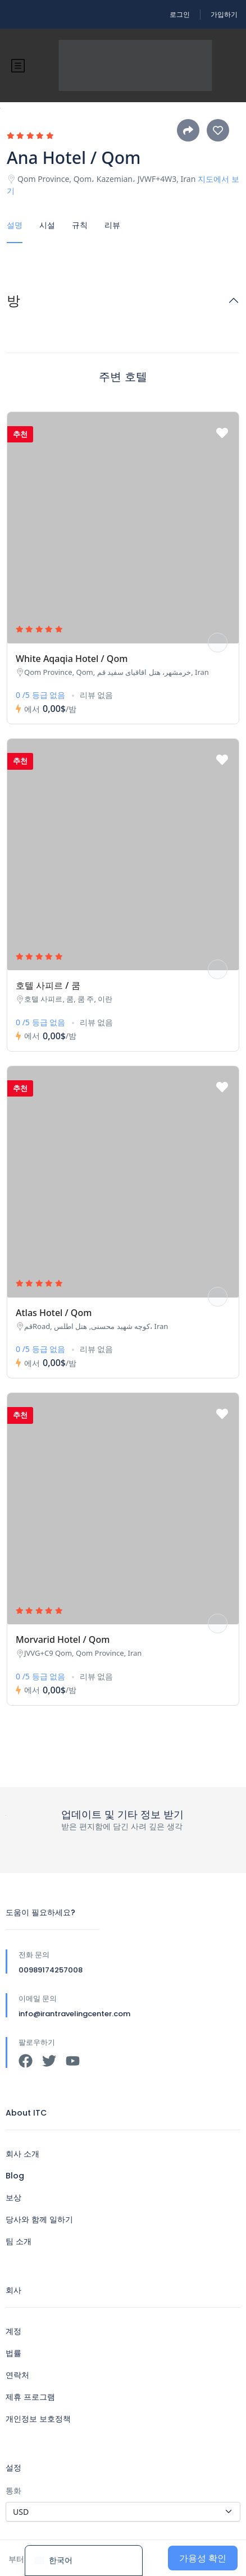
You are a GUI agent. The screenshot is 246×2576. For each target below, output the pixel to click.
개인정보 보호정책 (38, 2418)
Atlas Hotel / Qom (54, 1313)
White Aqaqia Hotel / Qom (71, 658)
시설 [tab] (47, 225)
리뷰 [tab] (112, 225)
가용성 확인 (202, 2558)
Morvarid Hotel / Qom (63, 1639)
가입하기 (224, 14)
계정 (13, 2331)
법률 (13, 2353)
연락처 (17, 2375)
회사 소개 (22, 2153)
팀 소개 (18, 2241)
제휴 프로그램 (30, 2397)
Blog (15, 2175)
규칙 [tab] (80, 225)
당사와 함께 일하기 (39, 2219)
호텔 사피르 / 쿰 (48, 985)
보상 (13, 2197)
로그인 (180, 14)
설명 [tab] (14, 225)
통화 (13, 2490)
